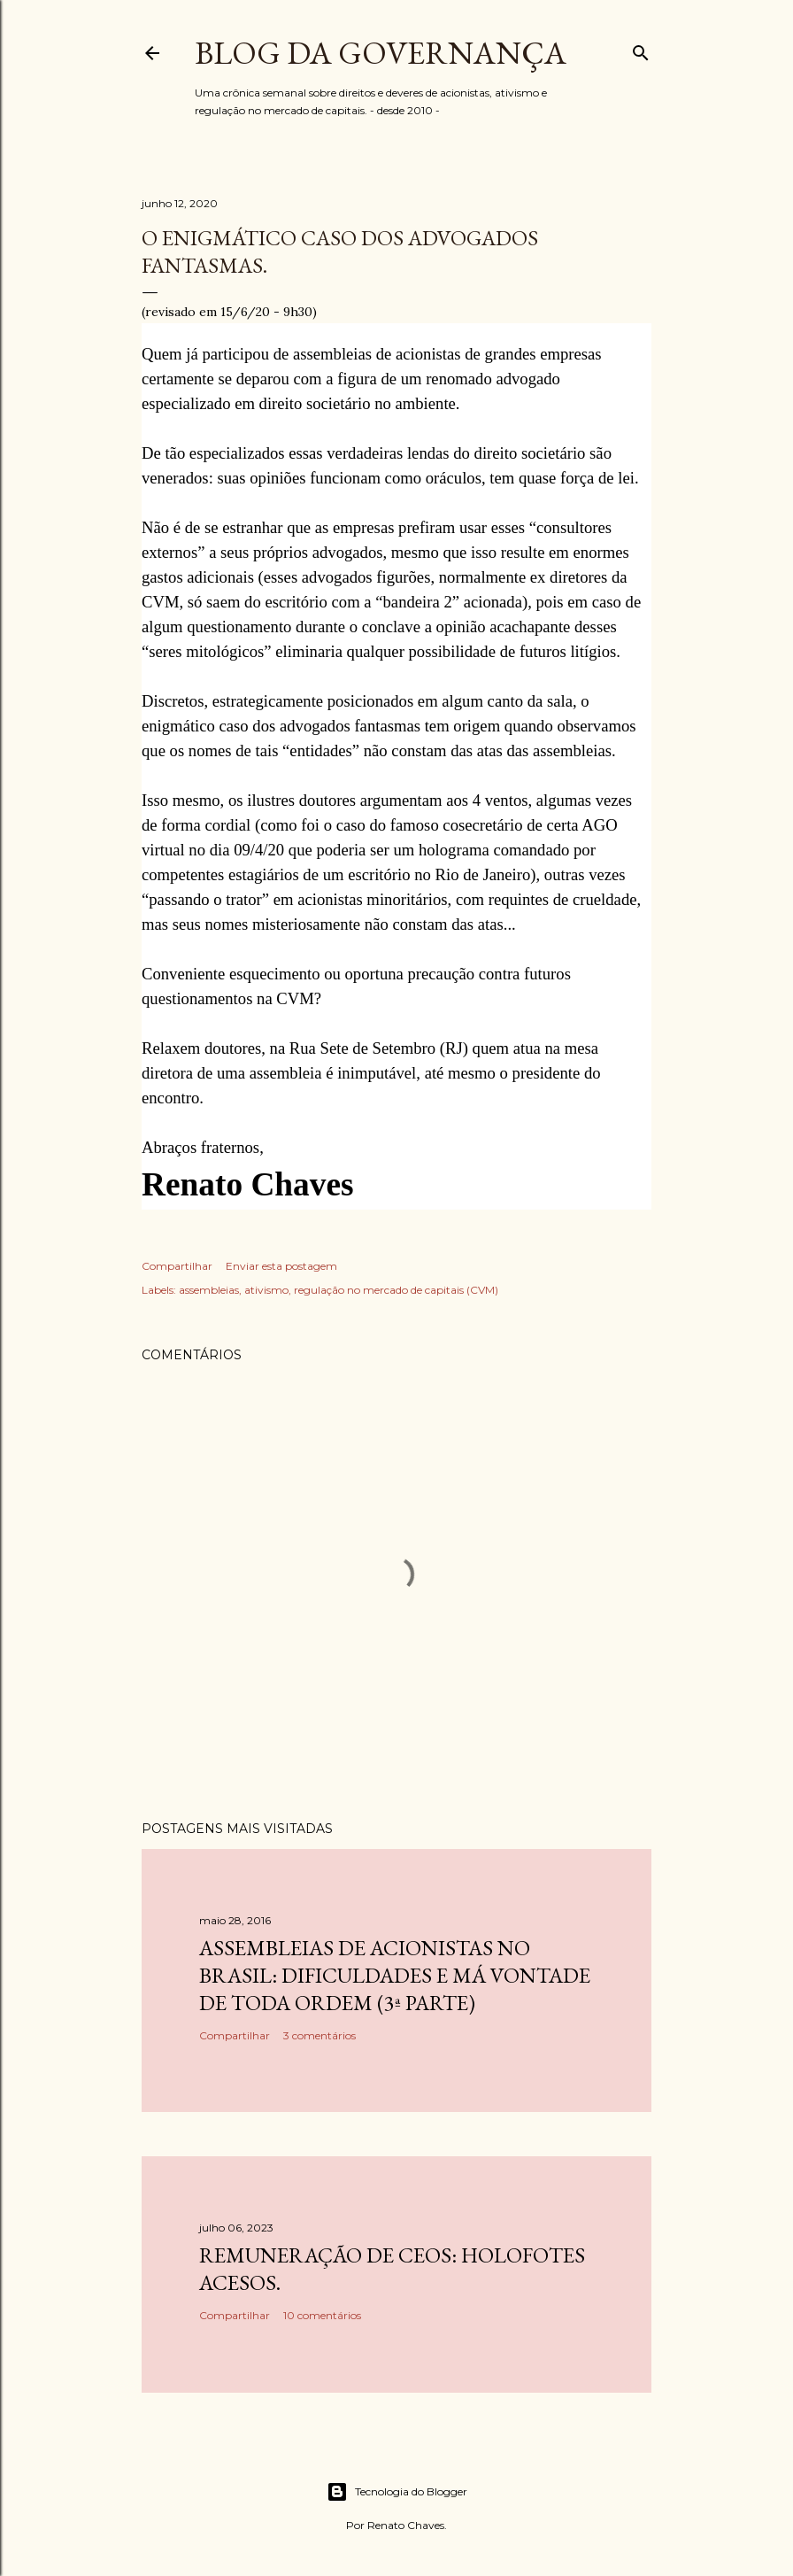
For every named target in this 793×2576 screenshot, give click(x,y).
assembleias (209, 1289)
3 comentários (319, 2035)
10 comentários (322, 2315)
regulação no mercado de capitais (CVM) (396, 1289)
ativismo (266, 1289)
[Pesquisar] (640, 49)
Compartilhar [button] (177, 1266)
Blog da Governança (380, 52)
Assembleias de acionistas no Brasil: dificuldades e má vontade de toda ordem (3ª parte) (394, 1975)
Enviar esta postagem (281, 1266)
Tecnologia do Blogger (397, 2492)
